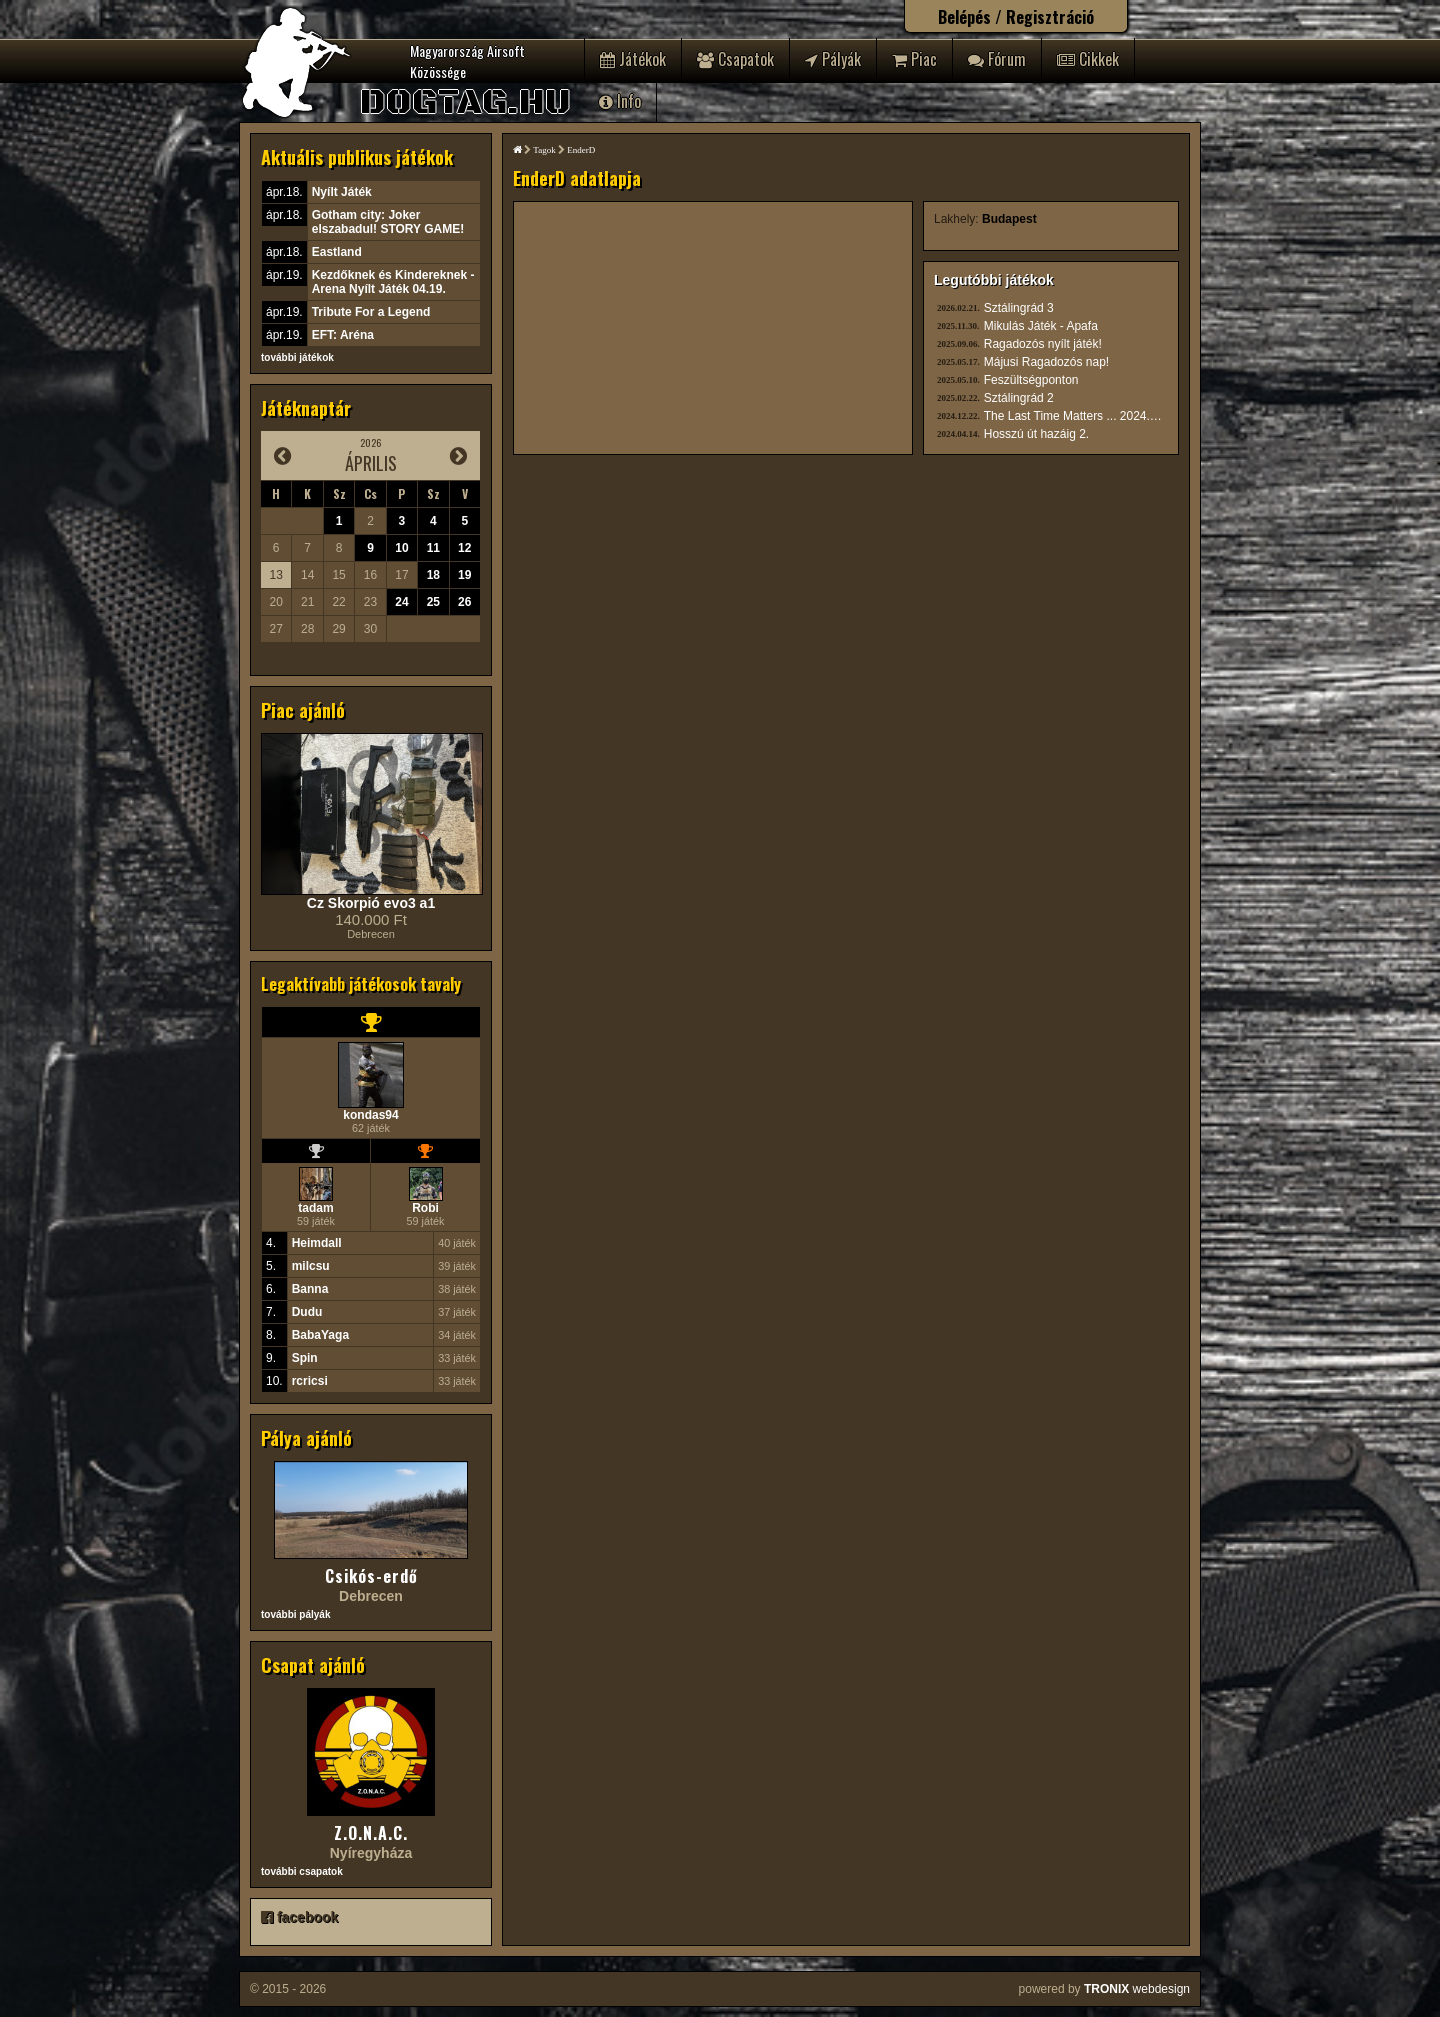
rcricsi (310, 1381)
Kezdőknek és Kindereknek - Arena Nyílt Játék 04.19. (393, 282)
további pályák (295, 1614)
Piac (914, 59)
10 (401, 548)
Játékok (633, 59)
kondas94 (370, 1115)
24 (401, 602)
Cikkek (1088, 59)
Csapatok (735, 59)
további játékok (297, 357)
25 (433, 602)
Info (620, 101)
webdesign (1137, 1989)
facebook (299, 1917)
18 (433, 575)
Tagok (544, 150)
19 (464, 575)
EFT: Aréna (343, 335)
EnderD (581, 150)
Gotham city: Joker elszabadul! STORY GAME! (388, 222)
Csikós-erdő (371, 1576)
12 (464, 548)
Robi (425, 1208)
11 (433, 548)
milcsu (311, 1266)
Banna (310, 1289)
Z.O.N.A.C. (371, 1833)
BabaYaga (320, 1335)
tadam (315, 1208)
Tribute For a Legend (371, 312)
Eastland (337, 252)
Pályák (833, 59)
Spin (305, 1358)
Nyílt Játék (342, 192)
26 (464, 602)
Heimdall (317, 1243)
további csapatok (302, 1871)
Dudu (307, 1312)
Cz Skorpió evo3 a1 (371, 903)
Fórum (997, 59)
